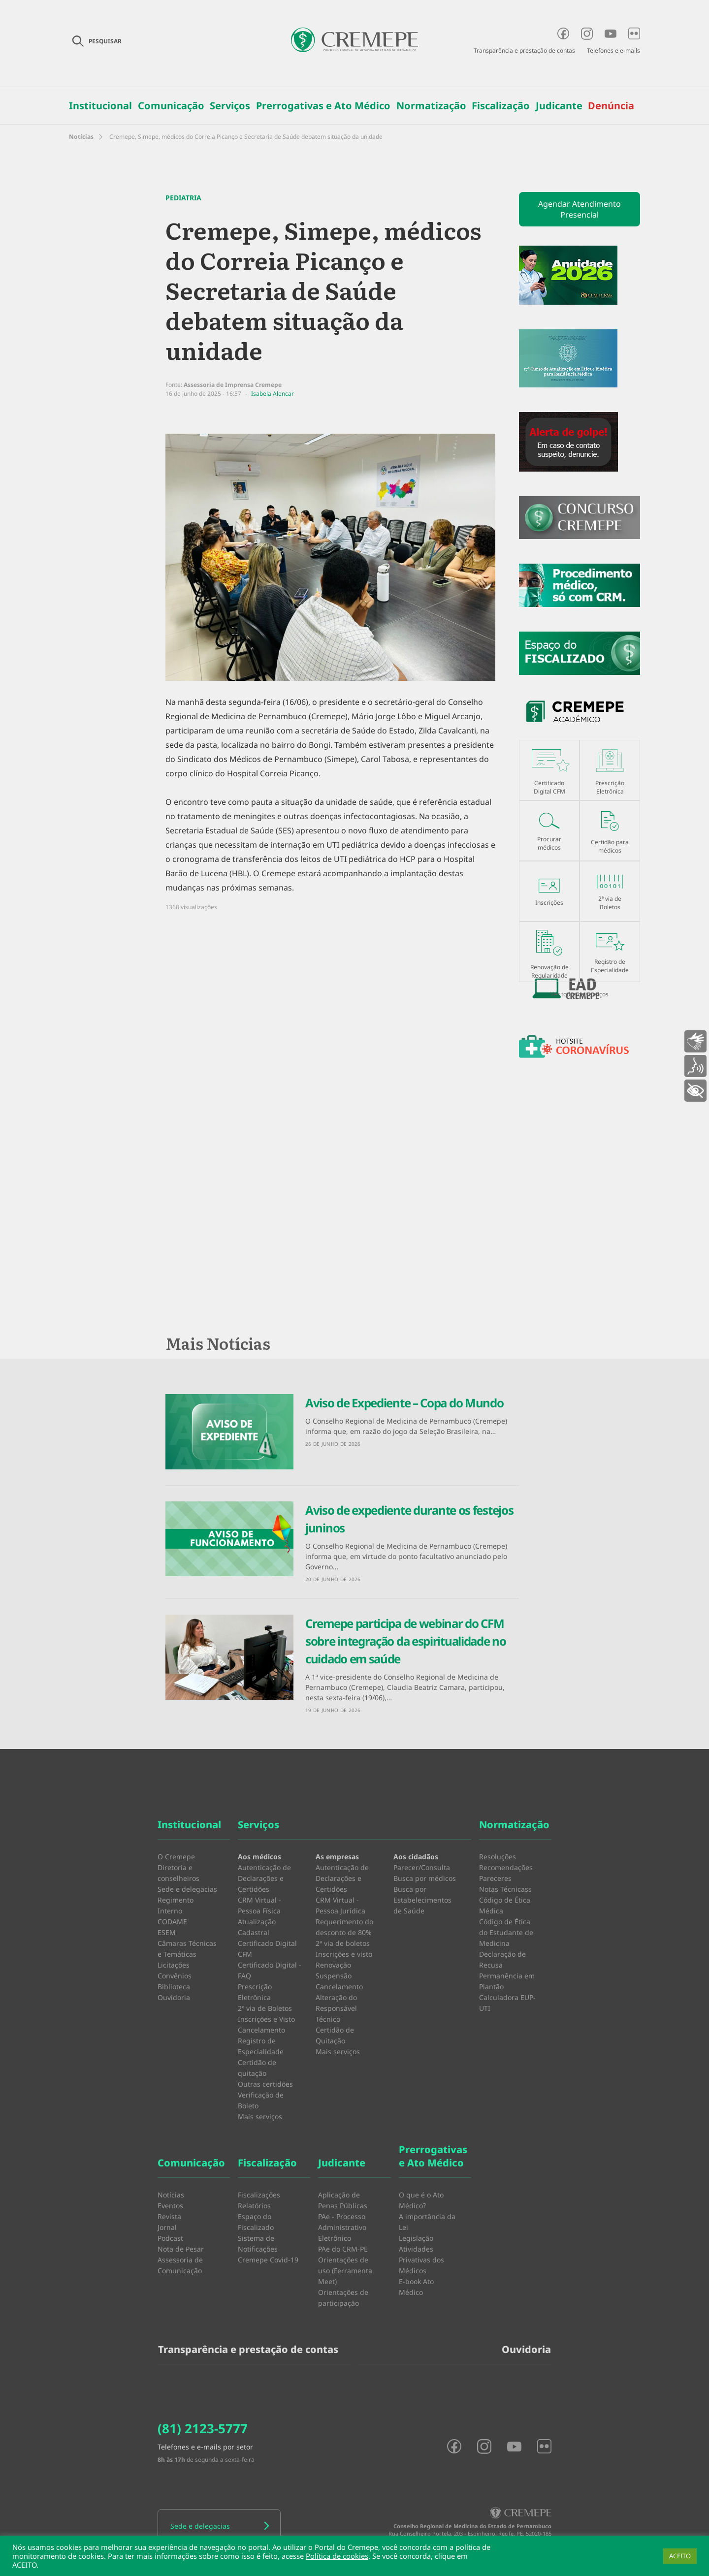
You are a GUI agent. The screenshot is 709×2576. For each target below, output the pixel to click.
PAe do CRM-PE (343, 2249)
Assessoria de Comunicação (180, 2265)
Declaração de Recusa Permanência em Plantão (507, 1970)
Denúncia (611, 105)
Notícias (81, 136)
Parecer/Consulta (421, 1867)
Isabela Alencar (272, 393)
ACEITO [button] (680, 2555)
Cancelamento (261, 2030)
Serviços (230, 105)
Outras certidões (265, 2084)
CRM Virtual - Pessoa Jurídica (340, 1905)
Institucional (100, 105)
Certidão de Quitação (335, 2035)
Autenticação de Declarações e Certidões (264, 1878)
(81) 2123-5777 (203, 2428)
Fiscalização (501, 105)
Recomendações (506, 1867)
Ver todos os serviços (579, 994)
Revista (169, 2216)
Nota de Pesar (181, 2249)
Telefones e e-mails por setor (205, 2446)
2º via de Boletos (265, 2008)
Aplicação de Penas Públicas (342, 2200)
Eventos (170, 2205)
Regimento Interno (175, 1905)
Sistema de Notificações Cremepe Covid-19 (268, 2248)
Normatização (431, 105)
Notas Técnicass (505, 1889)
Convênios (175, 1975)
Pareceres (495, 1878)
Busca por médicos (424, 1878)
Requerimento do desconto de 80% (344, 1927)
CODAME (172, 1921)
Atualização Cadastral (257, 1927)
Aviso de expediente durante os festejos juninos (409, 1519)
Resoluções (497, 1856)
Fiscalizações (259, 2194)
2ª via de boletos (343, 1943)
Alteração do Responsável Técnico (336, 2008)
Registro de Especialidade (261, 2046)
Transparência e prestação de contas (524, 50)
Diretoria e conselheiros (178, 1873)
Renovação (333, 1965)
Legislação (416, 2238)
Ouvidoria (174, 1997)
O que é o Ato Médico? (421, 2200)
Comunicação (171, 105)
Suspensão (334, 1975)
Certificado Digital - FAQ (269, 1970)
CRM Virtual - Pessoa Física (259, 1905)
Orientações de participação (343, 2298)
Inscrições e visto (344, 1954)
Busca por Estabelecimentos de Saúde (422, 1899)
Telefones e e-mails (613, 50)
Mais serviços (260, 2116)
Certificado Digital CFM (267, 1949)
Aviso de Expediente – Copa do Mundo (404, 1403)
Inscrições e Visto (266, 2019)
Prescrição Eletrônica (255, 1992)
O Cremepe (176, 1856)
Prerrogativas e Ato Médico (323, 105)
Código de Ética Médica (504, 1905)
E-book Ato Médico (416, 2287)
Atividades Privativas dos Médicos (421, 2259)
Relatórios (254, 2205)
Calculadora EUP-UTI (507, 2003)
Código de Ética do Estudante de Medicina (506, 1932)
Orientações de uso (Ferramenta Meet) (345, 2270)
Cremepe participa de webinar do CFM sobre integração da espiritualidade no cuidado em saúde (405, 1641)
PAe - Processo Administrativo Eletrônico (342, 2227)
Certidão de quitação (257, 2068)
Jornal (167, 2227)
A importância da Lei (427, 2222)
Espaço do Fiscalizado (256, 2222)
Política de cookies (337, 2555)
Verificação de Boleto (261, 2100)
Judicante (559, 105)
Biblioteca (174, 1986)
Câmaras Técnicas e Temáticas (187, 1949)
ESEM (167, 1932)
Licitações (174, 1965)
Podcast (170, 2238)
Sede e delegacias (187, 1889)
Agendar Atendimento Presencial (579, 209)
